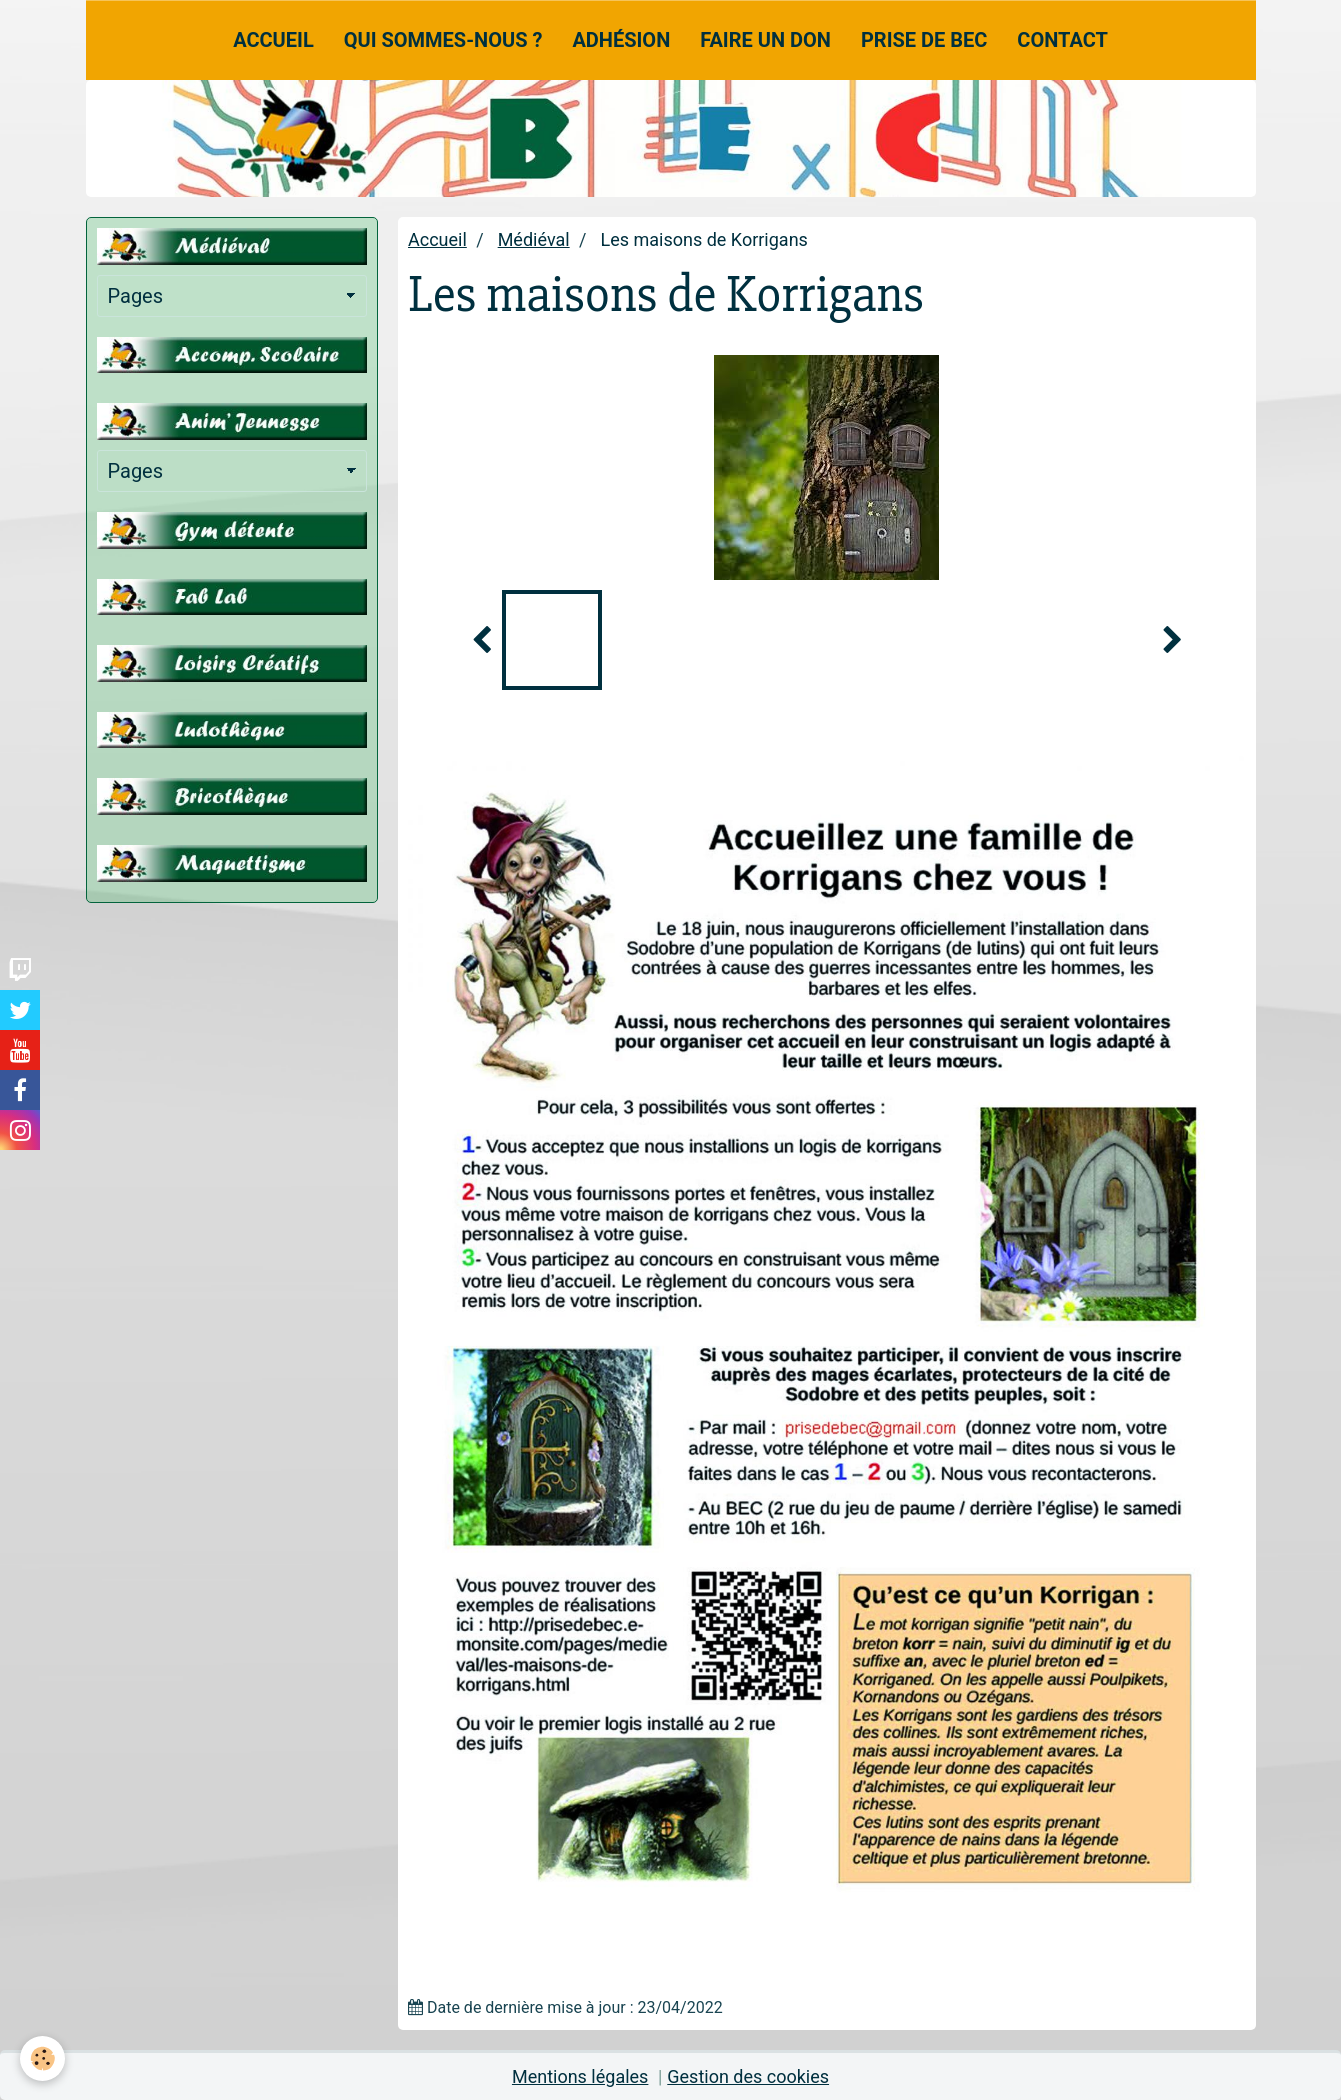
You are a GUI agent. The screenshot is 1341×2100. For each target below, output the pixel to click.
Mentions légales (580, 2076)
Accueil (273, 40)
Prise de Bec (924, 40)
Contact (1062, 40)
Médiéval (534, 239)
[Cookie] (42, 2058)
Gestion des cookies (748, 2076)
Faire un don (765, 40)
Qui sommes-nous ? (443, 40)
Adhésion (621, 40)
